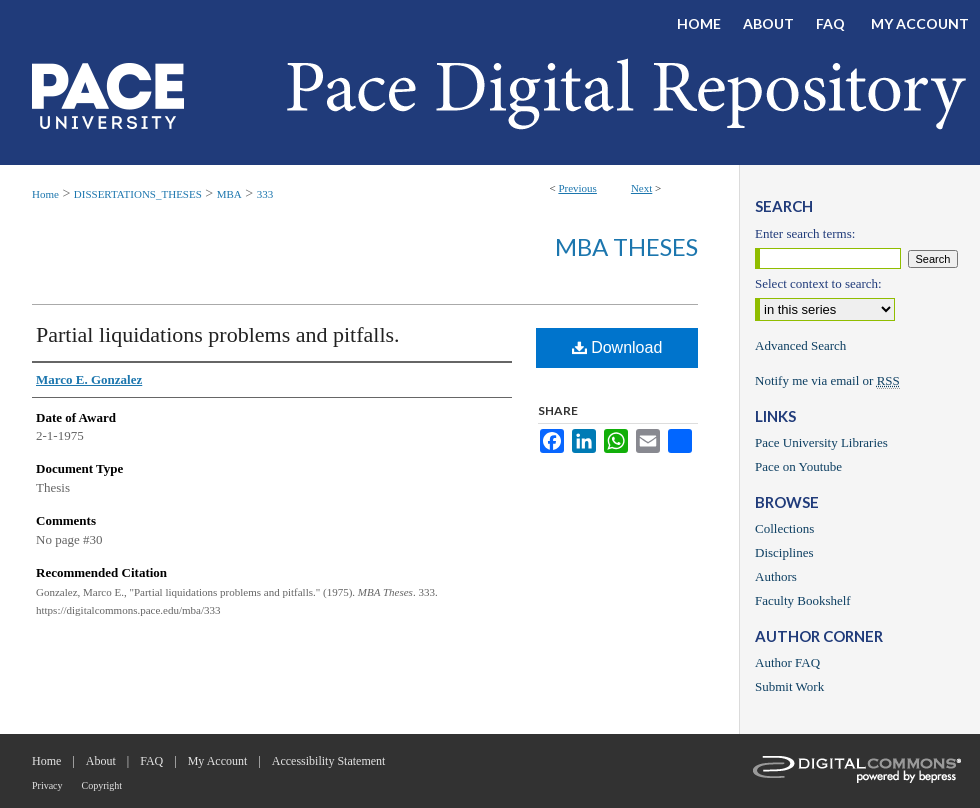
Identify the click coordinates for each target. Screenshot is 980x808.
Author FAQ (787, 662)
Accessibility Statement (329, 761)
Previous (577, 188)
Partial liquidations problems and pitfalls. (218, 334)
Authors (776, 576)
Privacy (47, 785)
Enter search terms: (805, 233)
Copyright (102, 785)
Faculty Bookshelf (803, 600)
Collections (784, 528)
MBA (229, 194)
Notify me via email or (827, 381)
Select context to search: (818, 283)
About (101, 761)
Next (641, 188)
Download (617, 347)
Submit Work (789, 686)
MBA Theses (626, 246)
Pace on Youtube (798, 466)
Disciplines (784, 552)
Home (45, 194)
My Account (218, 761)
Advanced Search (800, 345)
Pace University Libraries (821, 442)
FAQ (151, 761)
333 (265, 194)
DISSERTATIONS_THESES (138, 194)
